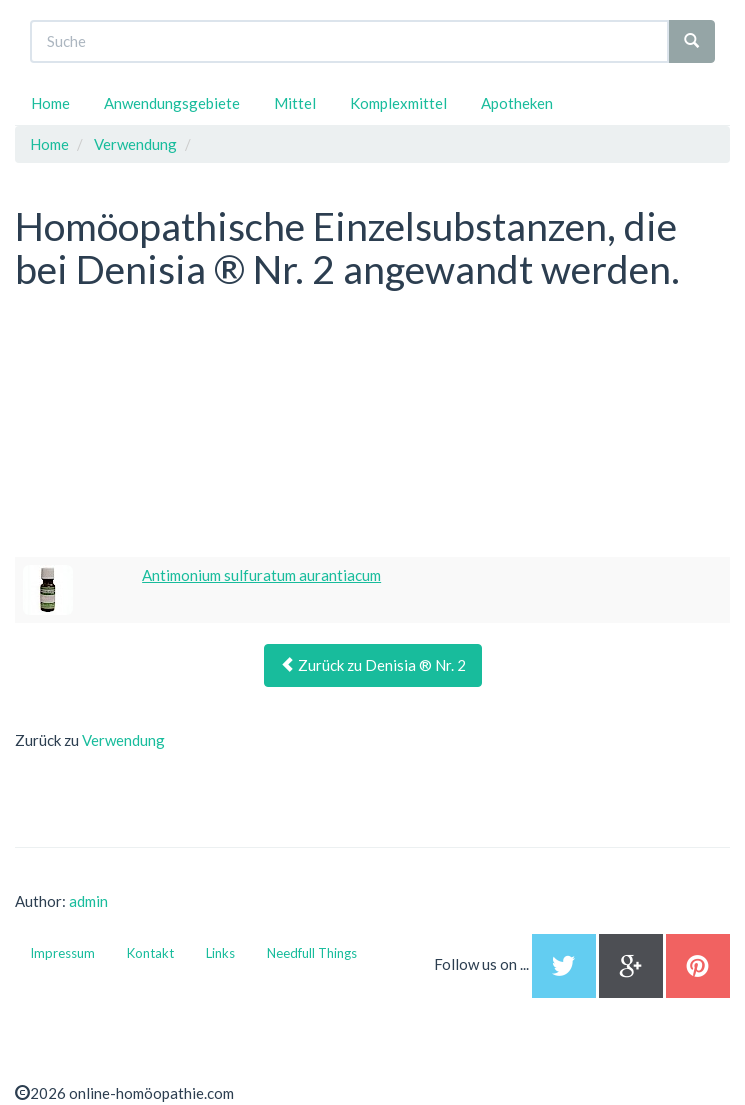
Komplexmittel (398, 103)
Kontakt (150, 953)
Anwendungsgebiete (172, 103)
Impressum (62, 953)
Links (220, 953)
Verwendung (123, 740)
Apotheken (517, 103)
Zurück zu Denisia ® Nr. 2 (373, 665)
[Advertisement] (165, 427)
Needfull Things (312, 953)
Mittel (295, 103)
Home (50, 103)
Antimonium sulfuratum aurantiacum (261, 575)
